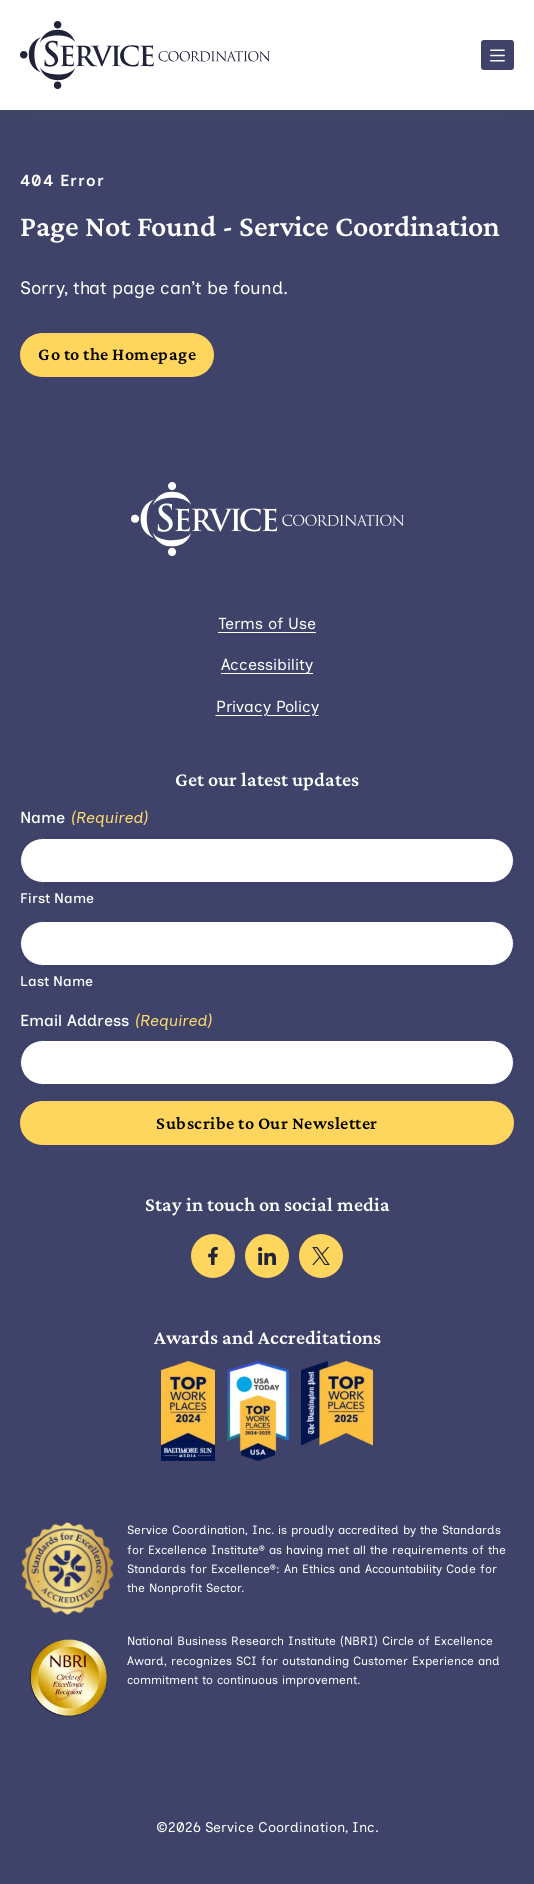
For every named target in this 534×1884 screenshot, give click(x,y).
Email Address (116, 1021)
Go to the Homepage (117, 354)
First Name (57, 898)
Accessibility (267, 664)
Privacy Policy (267, 706)
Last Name (56, 981)
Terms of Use (267, 623)
